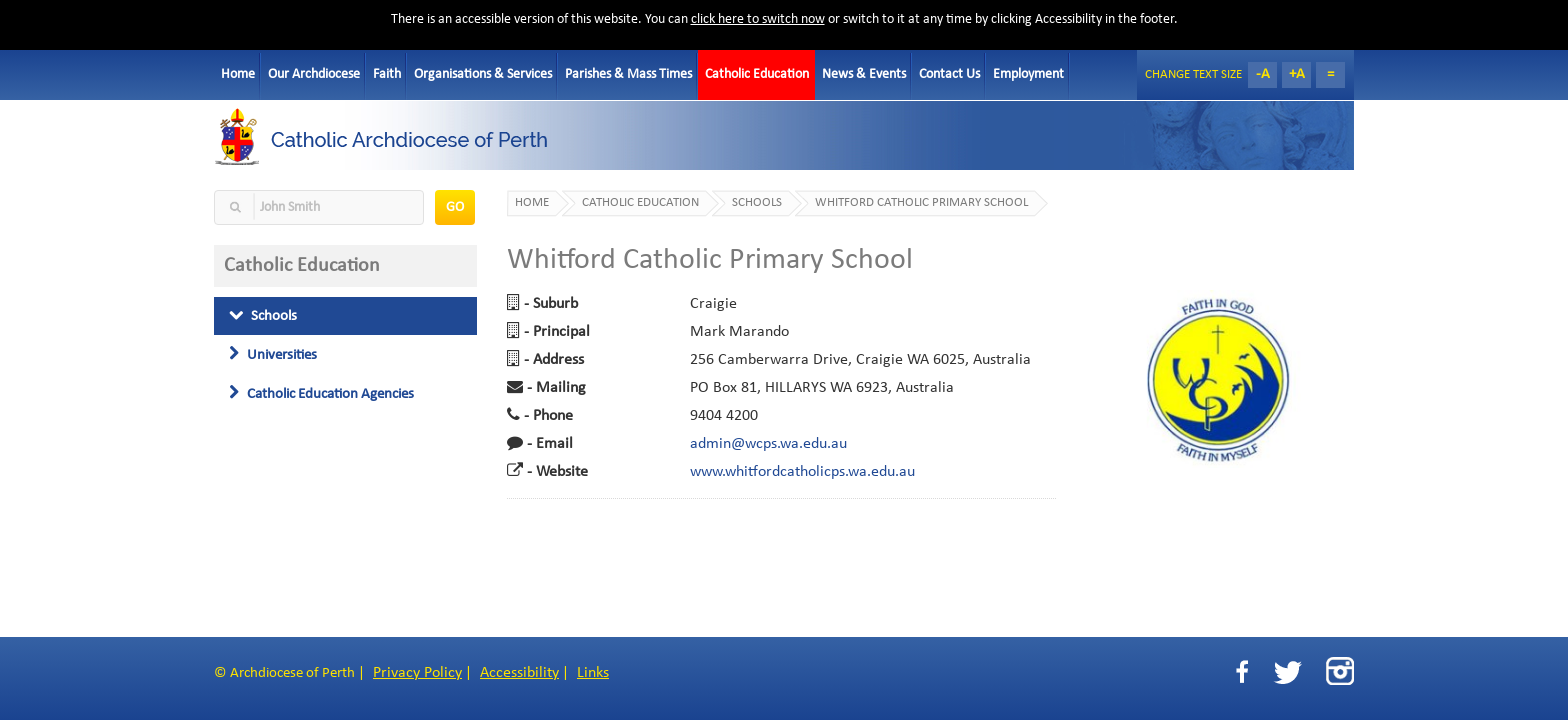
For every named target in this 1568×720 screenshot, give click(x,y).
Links (593, 673)
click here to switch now (758, 19)
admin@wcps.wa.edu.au (768, 444)
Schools (263, 316)
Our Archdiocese (314, 74)
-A (1263, 74)
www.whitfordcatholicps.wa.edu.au (802, 472)
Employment (1028, 74)
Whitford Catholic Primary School (921, 203)
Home (238, 74)
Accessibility (519, 673)
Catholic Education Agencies (321, 394)
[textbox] (319, 207)
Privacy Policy (417, 673)
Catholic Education (757, 74)
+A (1297, 74)
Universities (273, 355)
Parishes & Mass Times (628, 74)
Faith (387, 74)
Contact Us (949, 74)
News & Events (864, 74)
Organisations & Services (483, 74)
